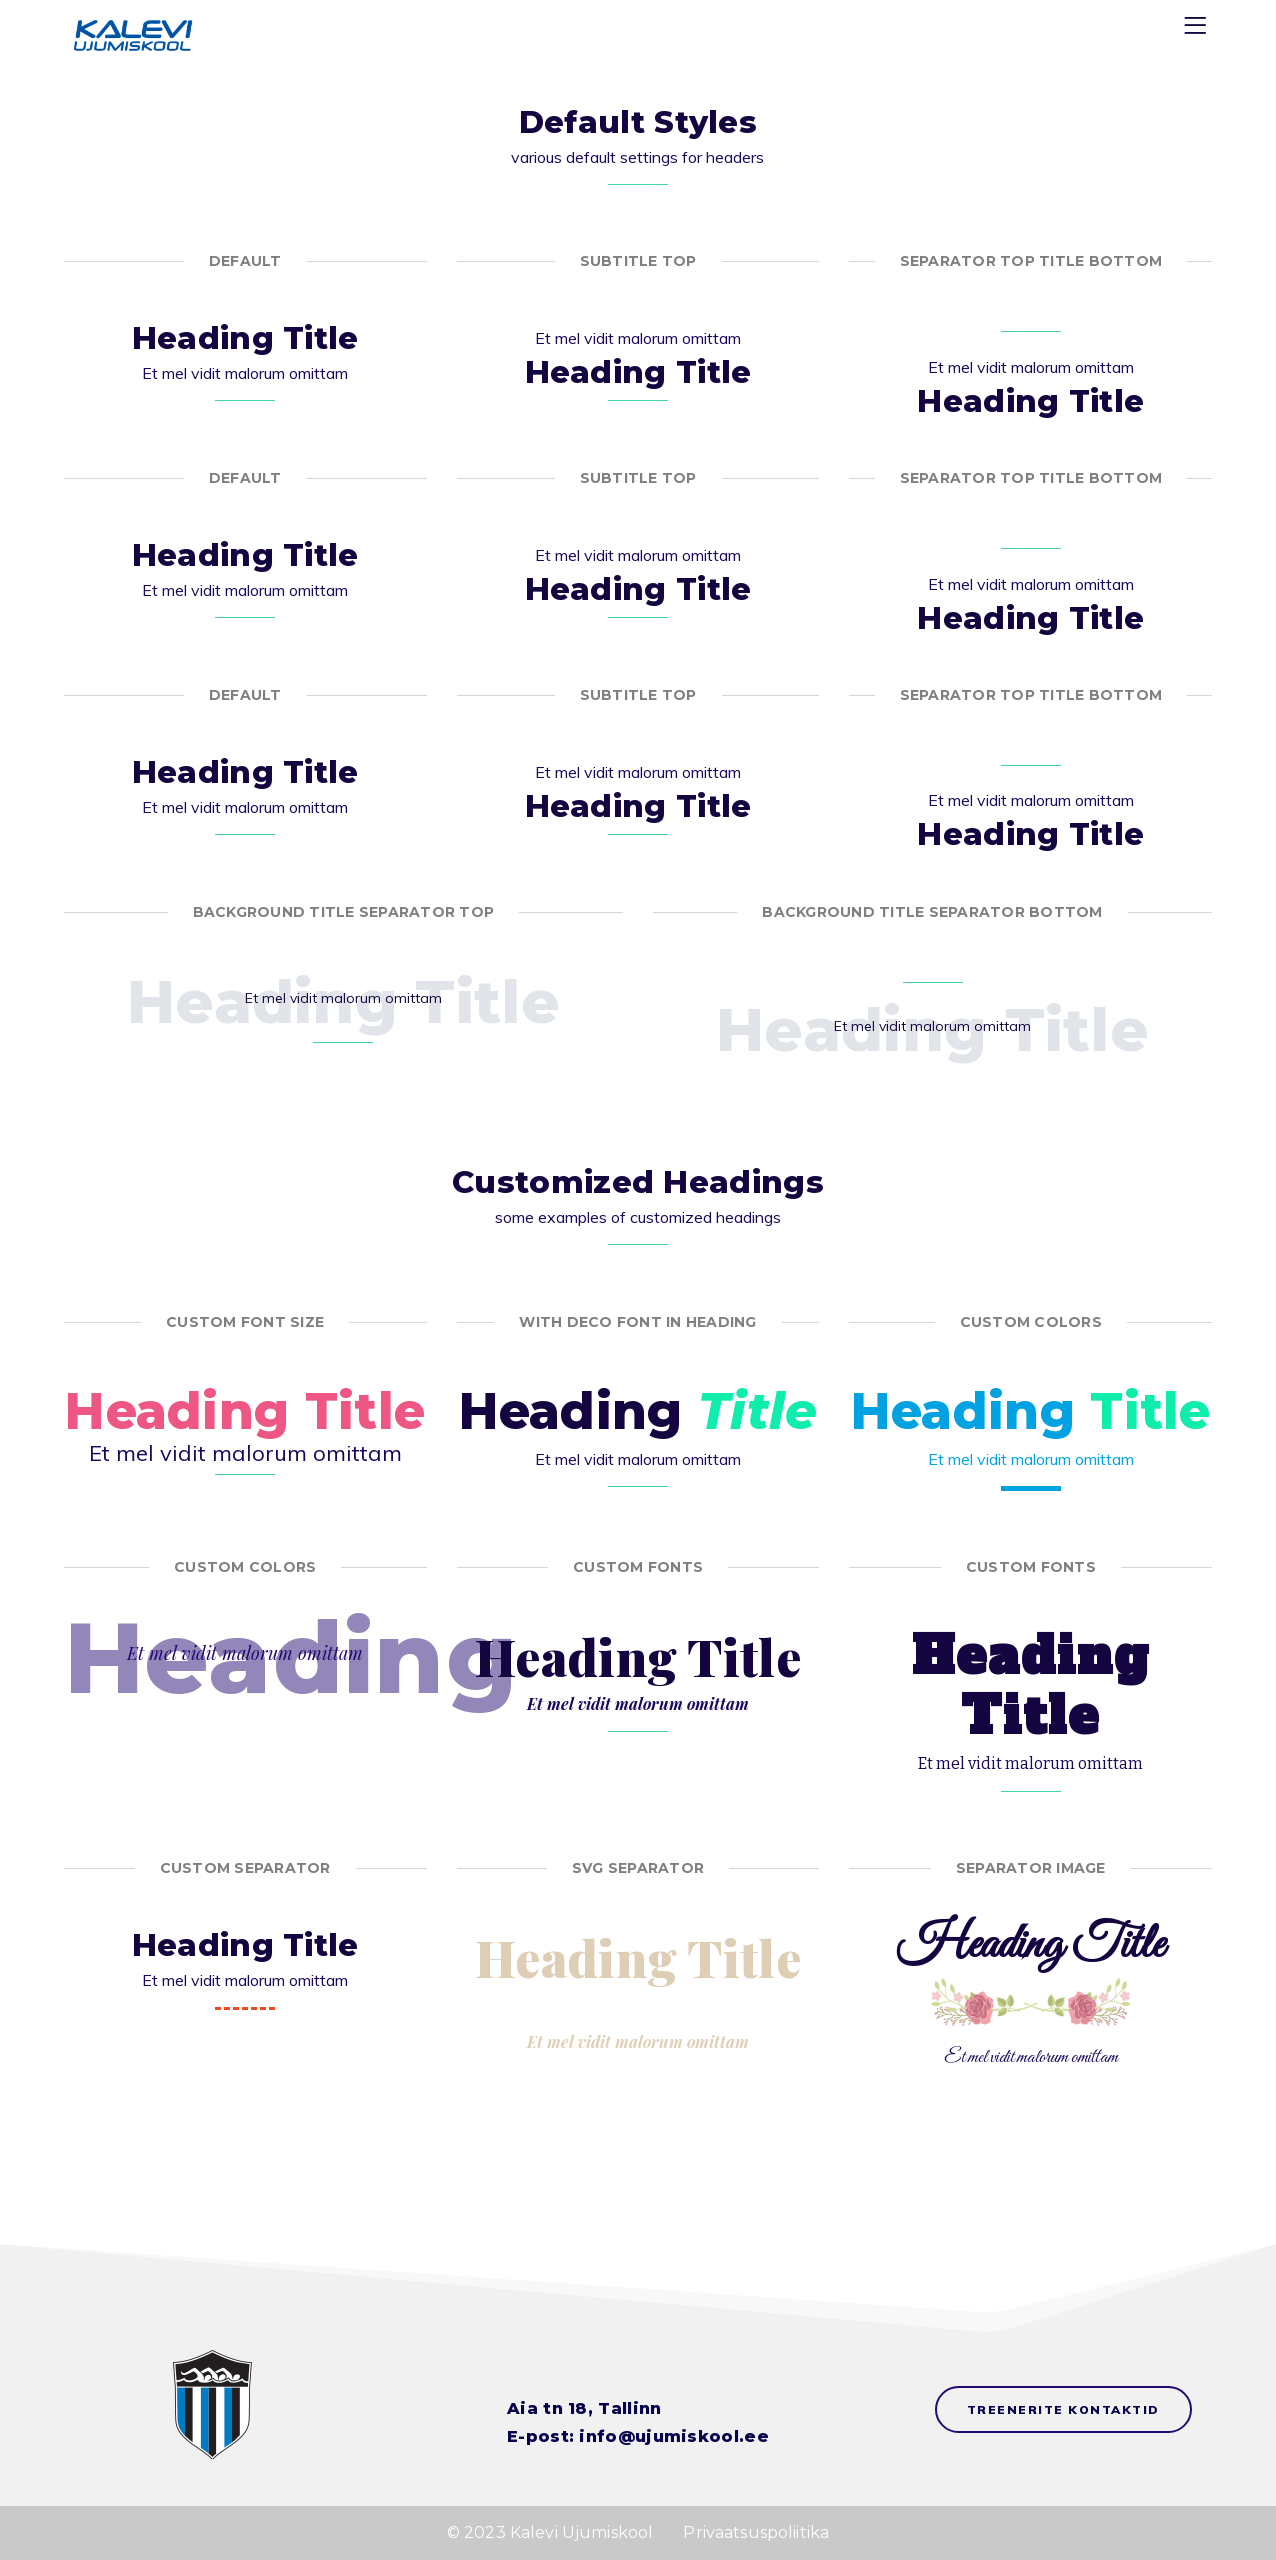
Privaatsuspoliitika (756, 2532)
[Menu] (1198, 29)
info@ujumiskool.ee (673, 2436)
